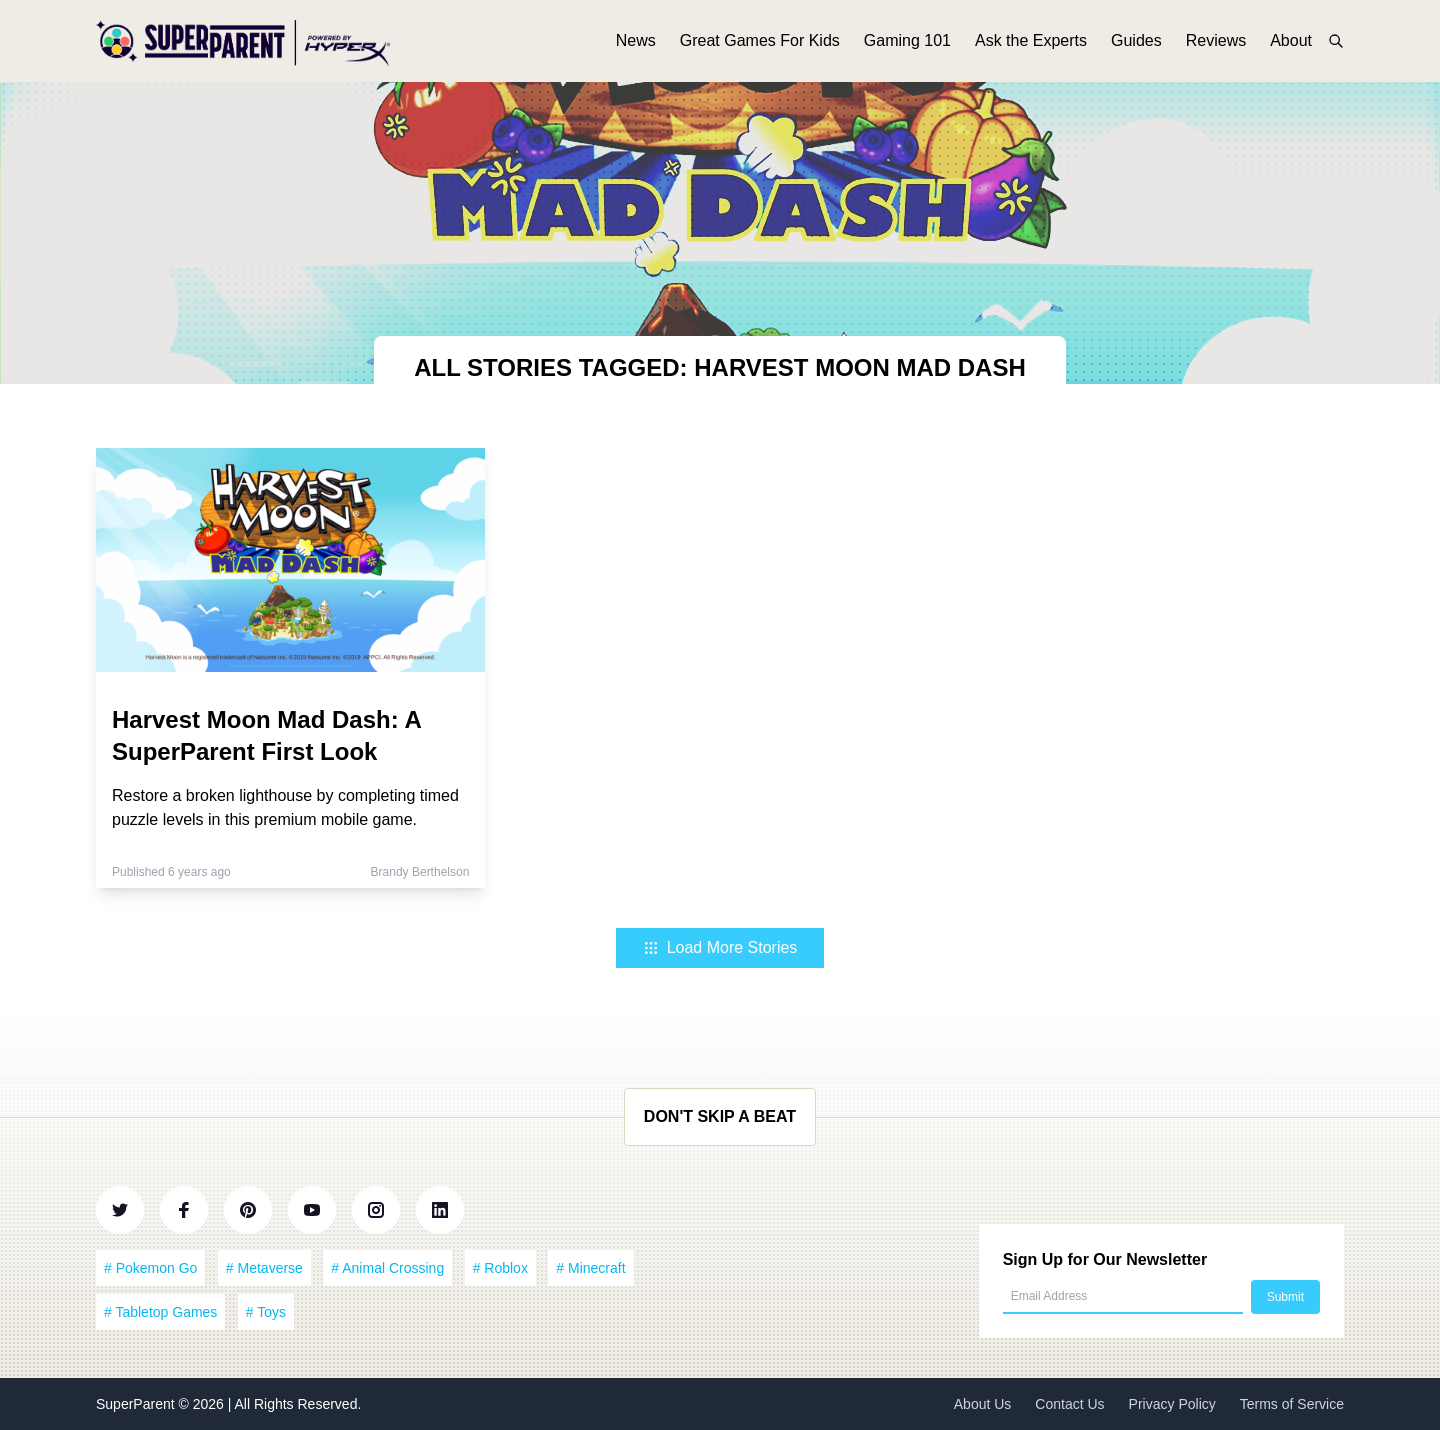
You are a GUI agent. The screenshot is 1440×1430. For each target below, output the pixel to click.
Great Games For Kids (760, 47)
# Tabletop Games (160, 1312)
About (1291, 47)
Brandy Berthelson (420, 872)
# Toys (266, 1312)
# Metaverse (264, 1268)
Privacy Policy (1172, 1404)
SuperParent (137, 1404)
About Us (983, 1404)
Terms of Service (1292, 1404)
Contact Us (1069, 1404)
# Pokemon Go (150, 1268)
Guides (1136, 47)
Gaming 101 (907, 47)
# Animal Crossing (387, 1268)
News (636, 47)
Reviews (1216, 47)
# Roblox (500, 1268)
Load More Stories (720, 947)
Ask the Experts (1031, 47)
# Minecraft (590, 1268)
